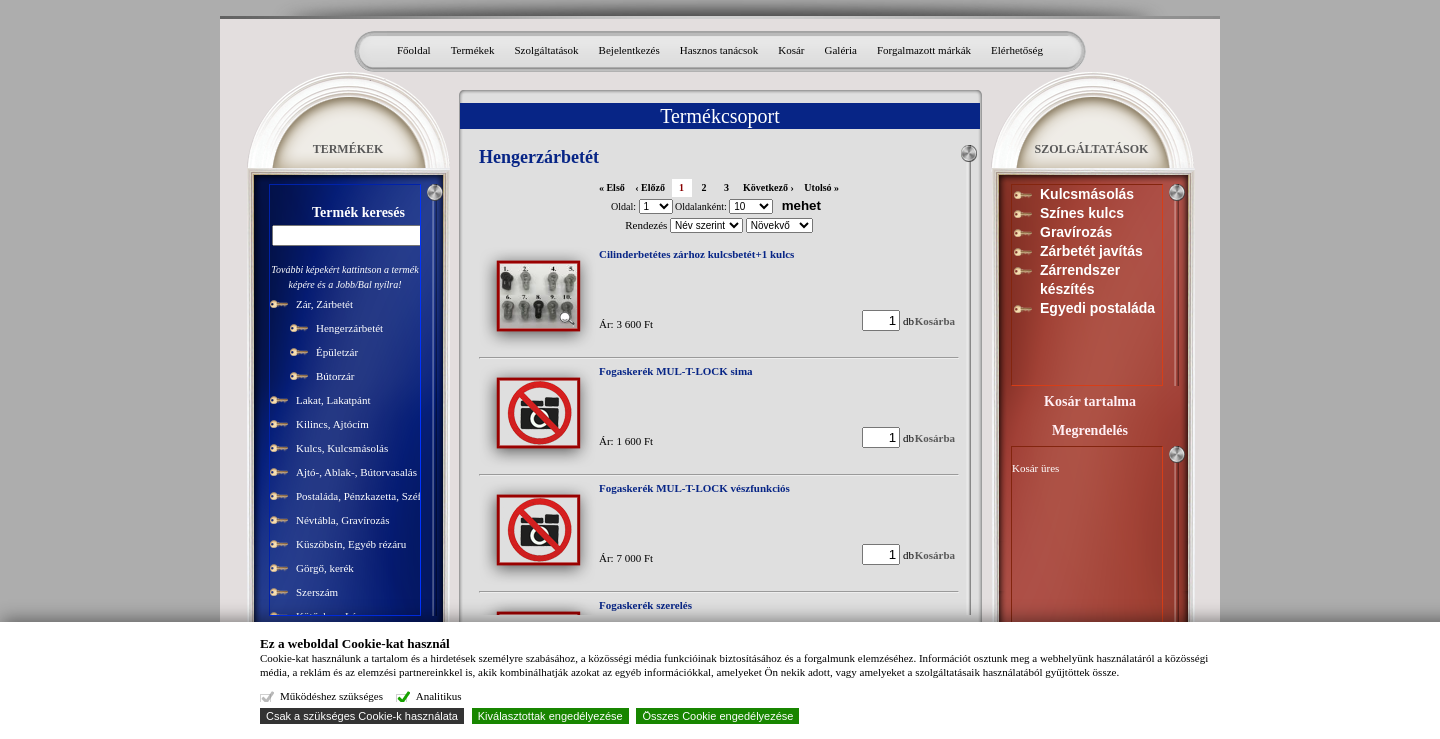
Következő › (768, 187)
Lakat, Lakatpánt (333, 400)
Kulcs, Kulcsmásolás (342, 448)
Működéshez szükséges (331, 696)
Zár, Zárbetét (324, 304)
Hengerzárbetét (349, 328)
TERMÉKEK (348, 149)
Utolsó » (821, 187)
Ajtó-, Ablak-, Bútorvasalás (356, 472)
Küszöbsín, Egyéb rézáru (351, 544)
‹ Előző (650, 187)
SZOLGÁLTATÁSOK (1092, 149)
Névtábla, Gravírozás (342, 520)
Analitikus (439, 696)
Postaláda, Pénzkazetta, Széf (358, 496)
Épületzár (337, 352)
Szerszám (317, 592)
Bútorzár (335, 376)
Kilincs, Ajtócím (332, 424)
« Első (612, 187)
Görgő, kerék (325, 568)
